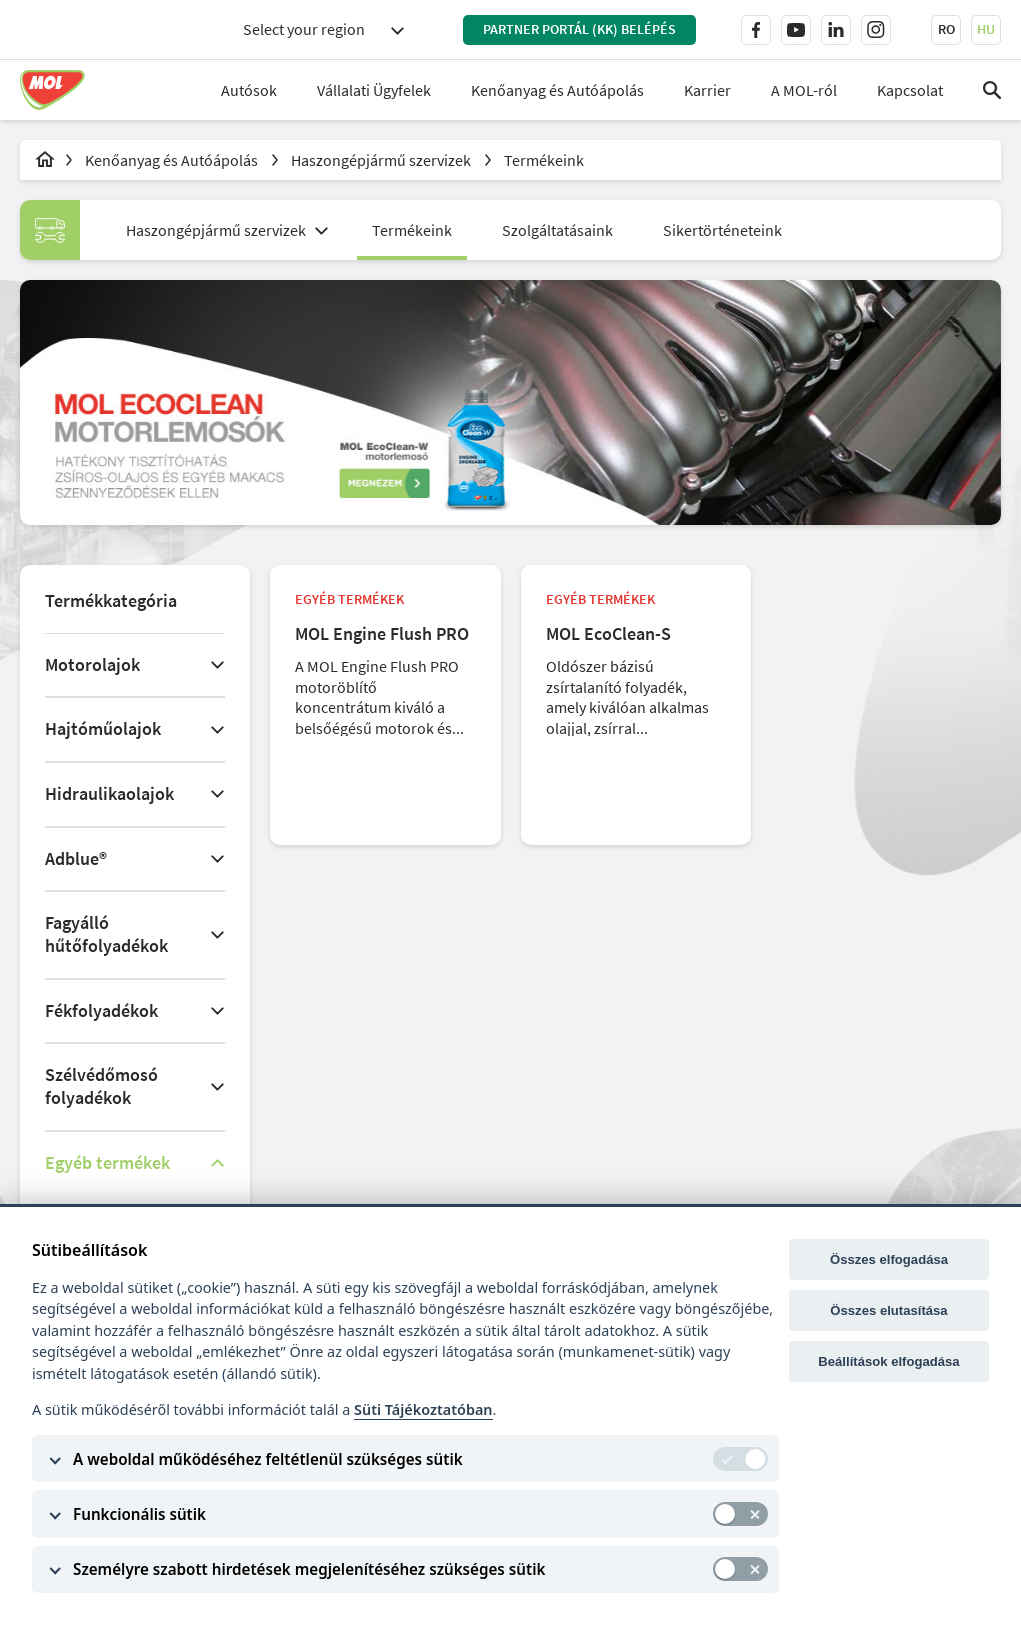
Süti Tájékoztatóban (423, 1409)
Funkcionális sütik (139, 1514)
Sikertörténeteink (722, 230)
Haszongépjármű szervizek (382, 160)
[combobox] (323, 29)
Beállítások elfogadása (888, 1361)
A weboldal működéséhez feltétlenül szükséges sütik (268, 1459)
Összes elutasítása (888, 1310)
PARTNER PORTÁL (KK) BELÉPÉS (579, 29)
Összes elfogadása (889, 1259)
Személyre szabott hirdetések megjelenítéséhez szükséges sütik (309, 1569)
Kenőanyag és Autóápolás (557, 90)
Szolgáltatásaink (557, 230)
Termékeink (544, 160)
